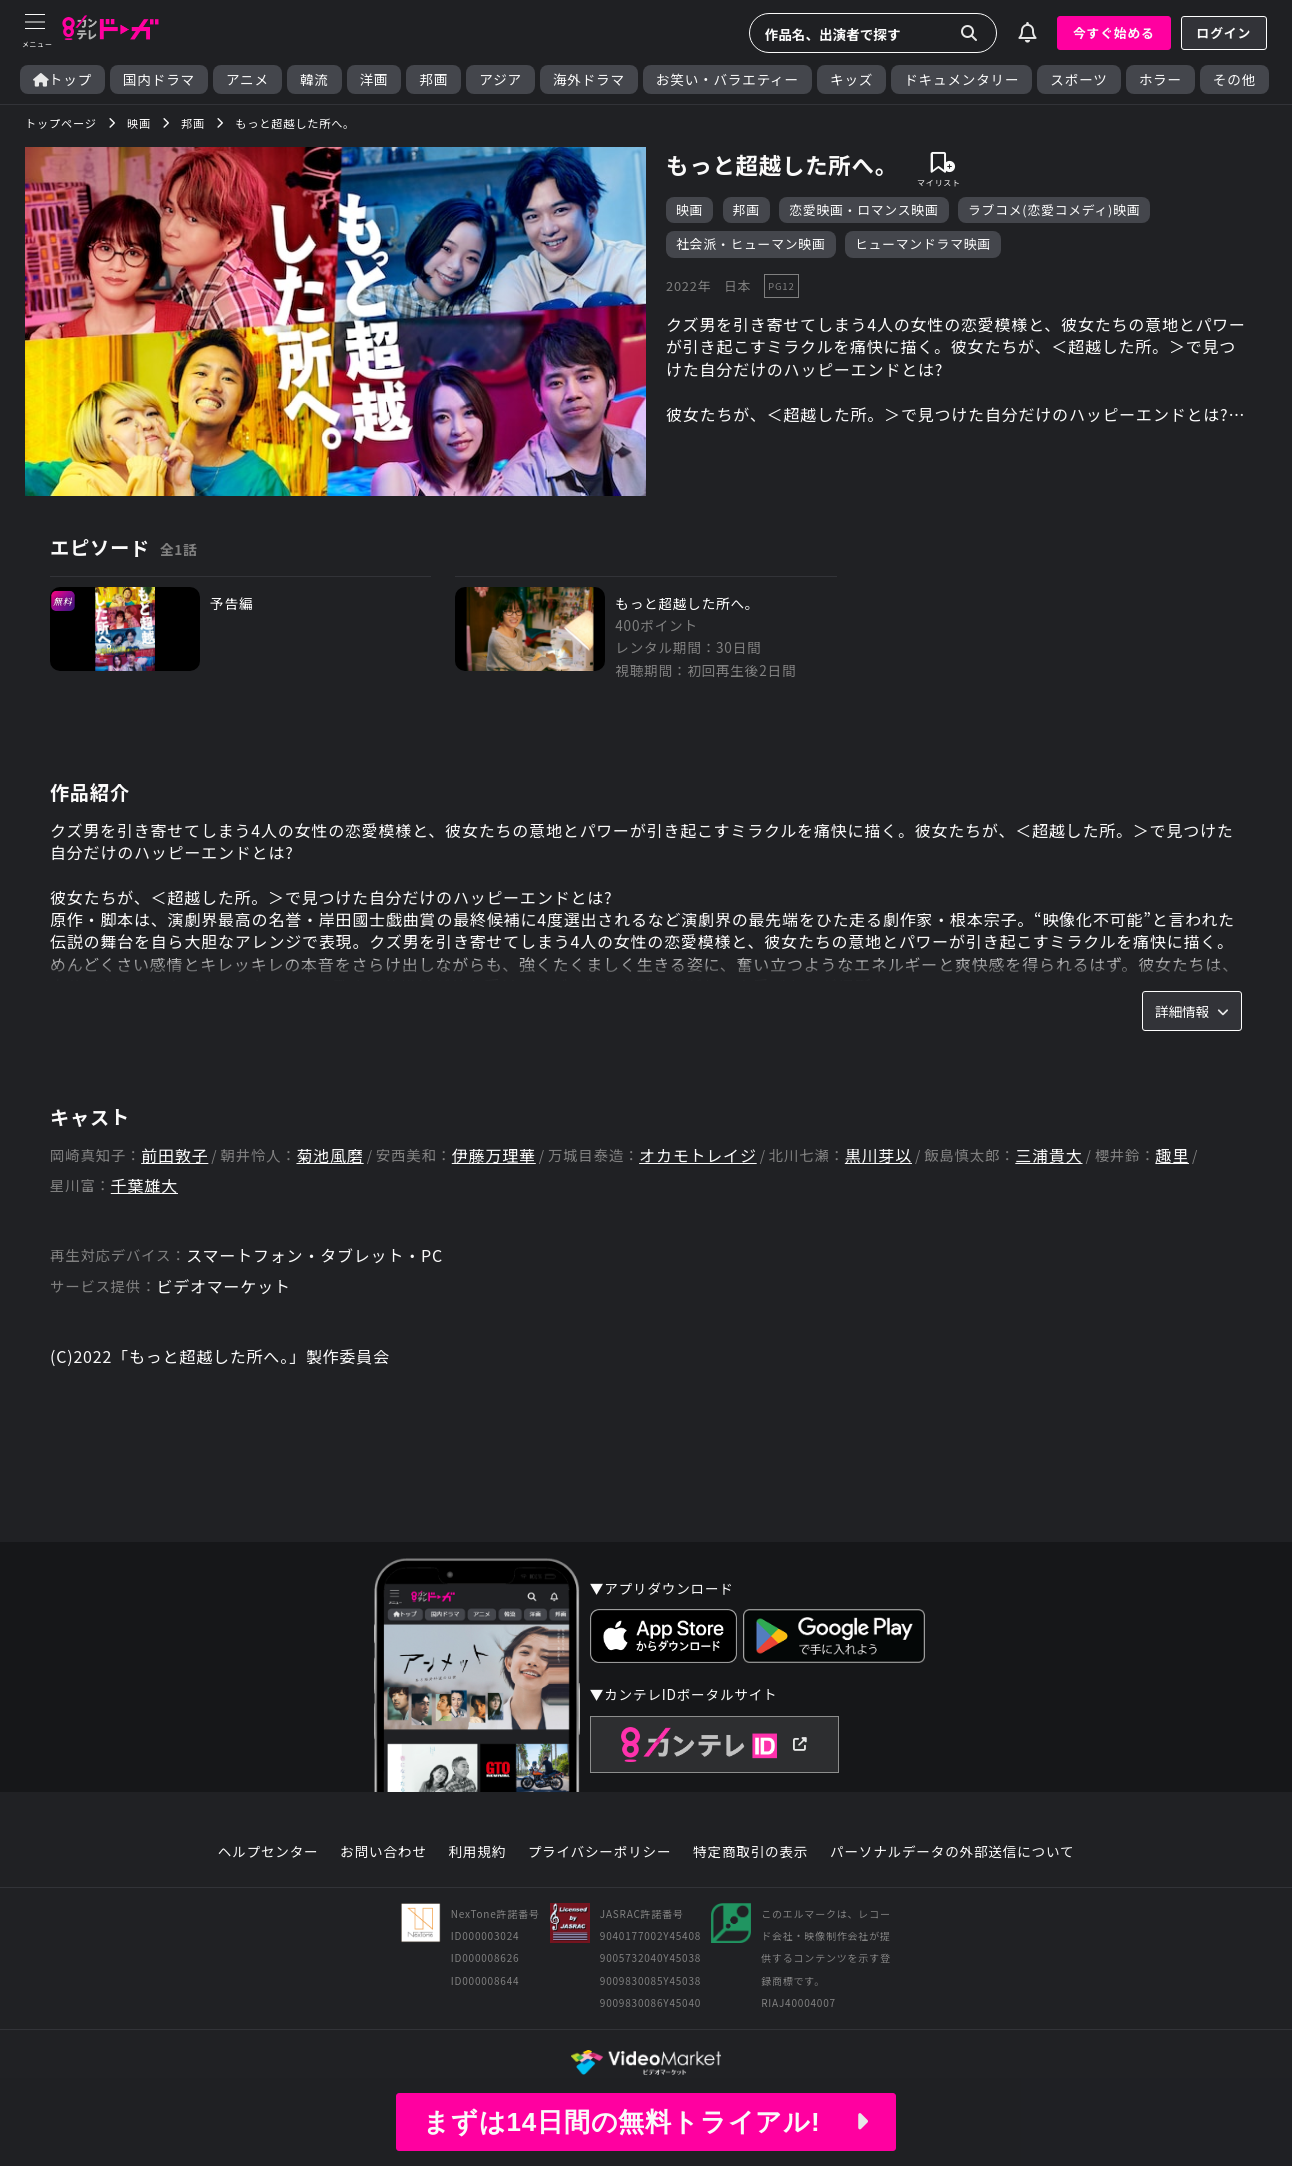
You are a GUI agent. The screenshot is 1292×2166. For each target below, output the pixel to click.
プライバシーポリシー (600, 1852)
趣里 (1172, 1155)
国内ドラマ (159, 79)
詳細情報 (1192, 1011)
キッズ (851, 79)
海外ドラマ (589, 79)
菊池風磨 (329, 1155)
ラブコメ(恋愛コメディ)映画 (1054, 209)
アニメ (247, 79)
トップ (62, 79)
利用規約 (477, 1852)
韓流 (314, 79)
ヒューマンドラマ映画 (923, 243)
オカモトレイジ (698, 1155)
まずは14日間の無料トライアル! (646, 2122)
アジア (500, 79)
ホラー (1160, 79)
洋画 (374, 79)
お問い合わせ (383, 1852)
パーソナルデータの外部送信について (952, 1852)
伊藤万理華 (494, 1155)
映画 (689, 209)
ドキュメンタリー (961, 79)
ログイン (1224, 32)
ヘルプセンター (268, 1852)
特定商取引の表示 (750, 1852)
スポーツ (1078, 79)
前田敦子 (174, 1155)
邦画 (433, 79)
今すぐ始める (1114, 32)
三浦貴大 (1048, 1155)
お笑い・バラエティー (727, 79)
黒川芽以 (878, 1155)
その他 (1234, 79)
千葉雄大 (144, 1185)
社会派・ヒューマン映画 (751, 243)
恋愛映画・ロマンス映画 (863, 209)
